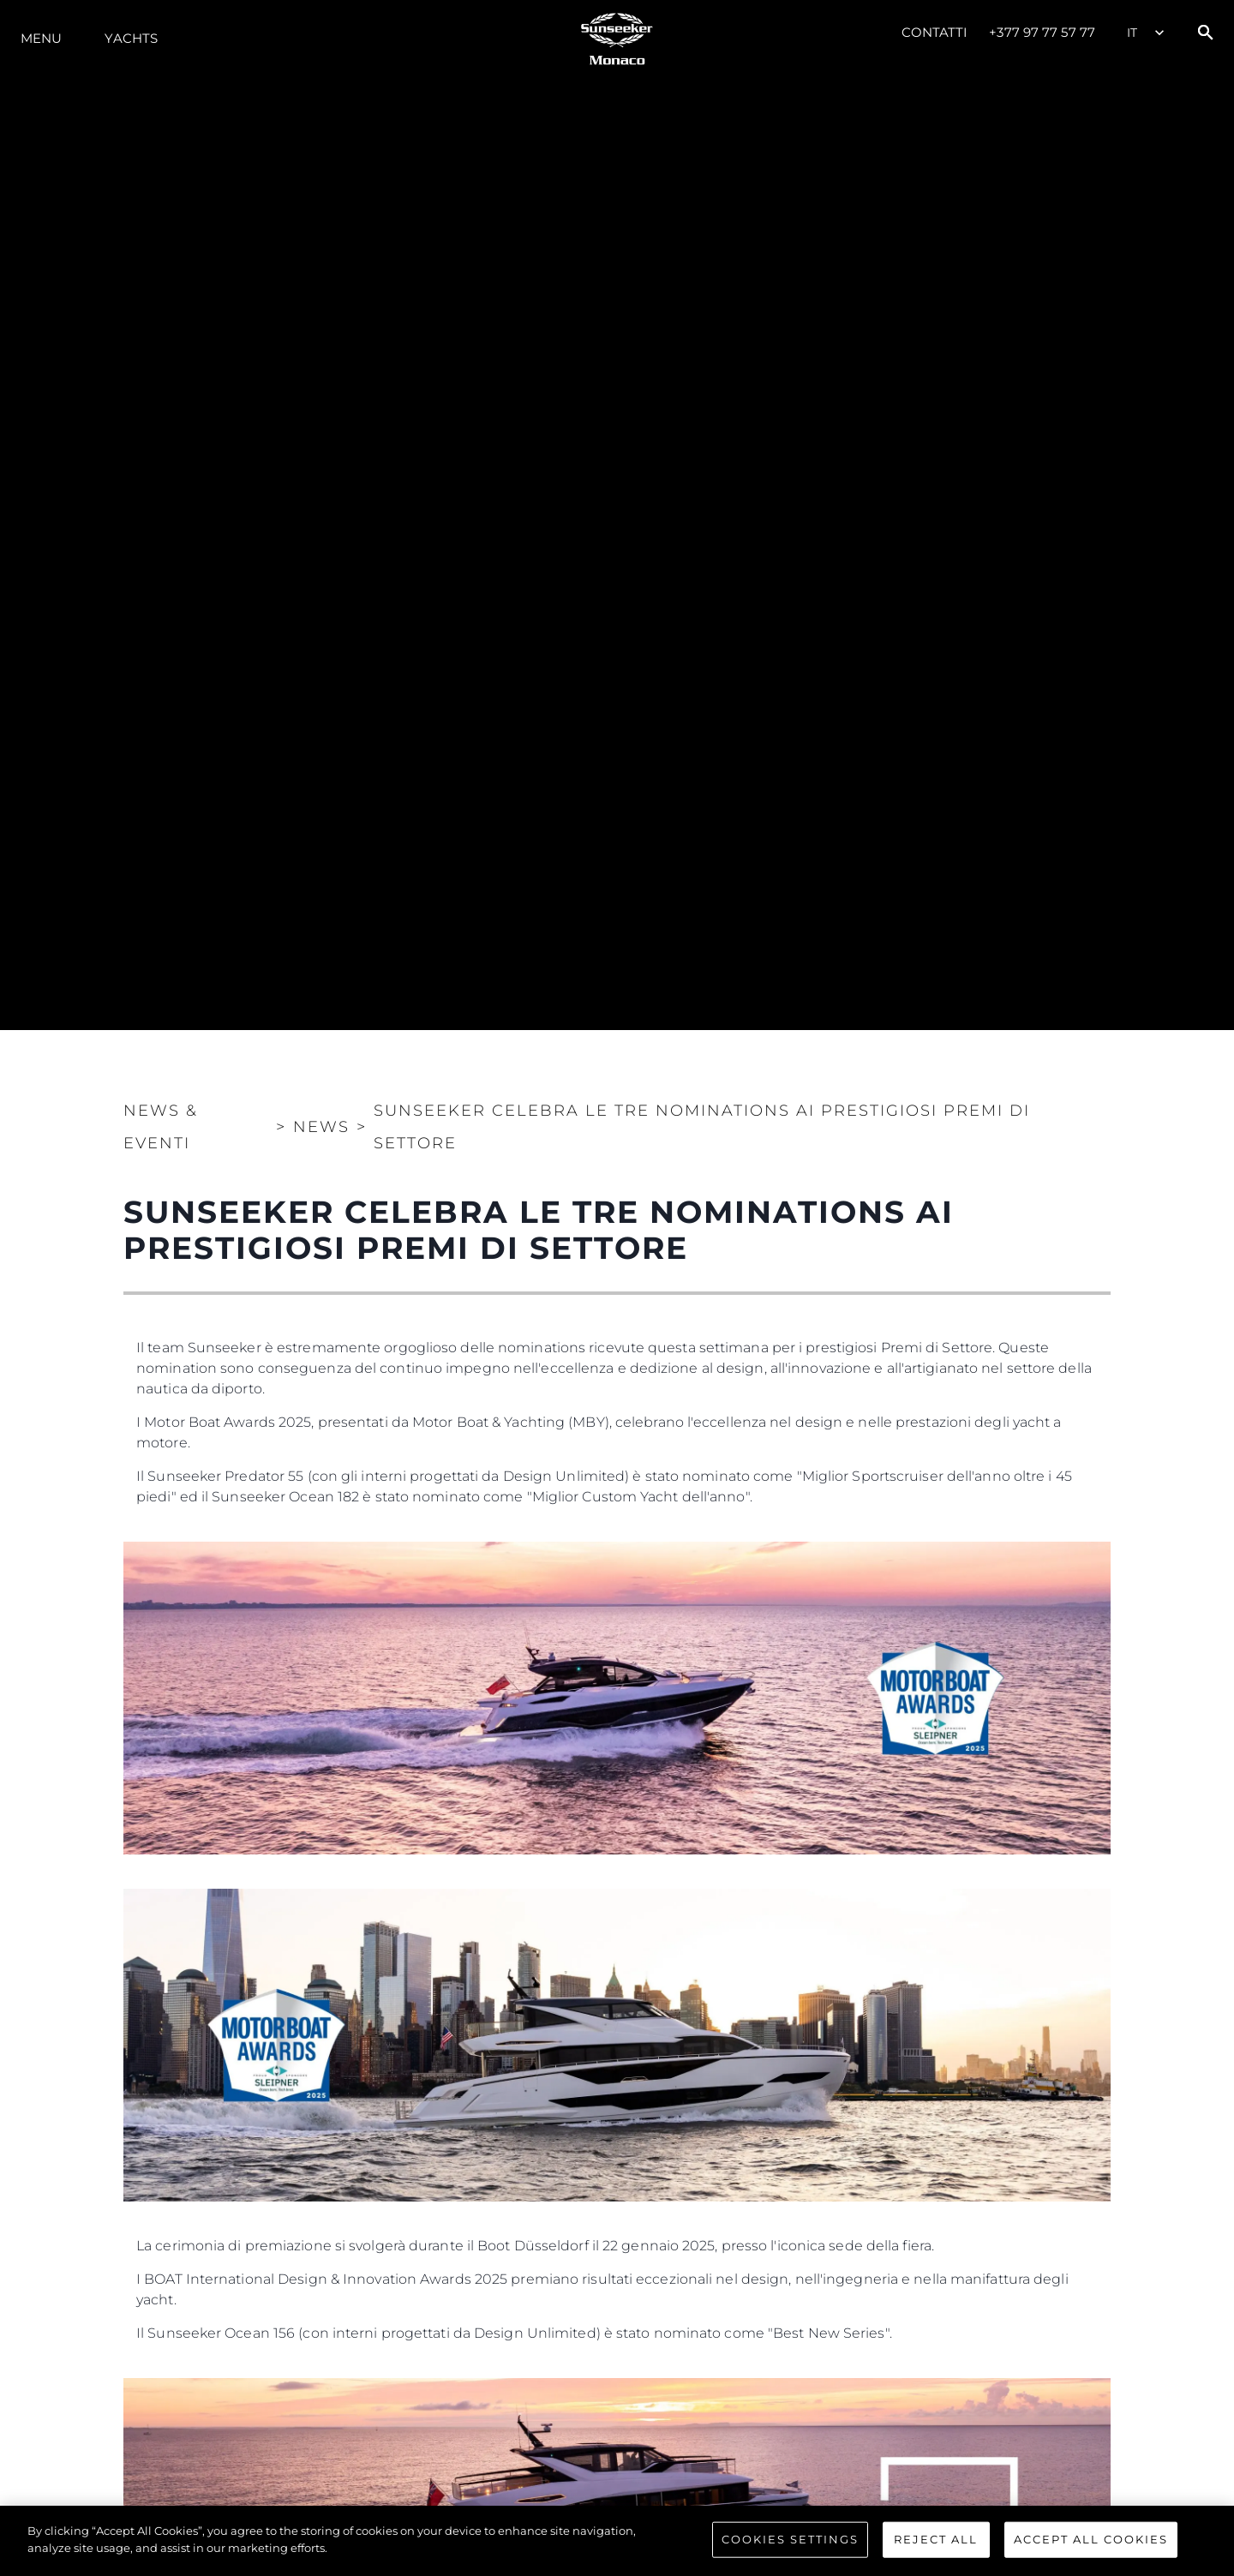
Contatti (935, 32)
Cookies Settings (790, 2542)
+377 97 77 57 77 (1042, 32)
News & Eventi (160, 1127)
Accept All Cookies (1091, 2542)
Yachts (131, 38)
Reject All (936, 2542)
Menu (41, 38)
